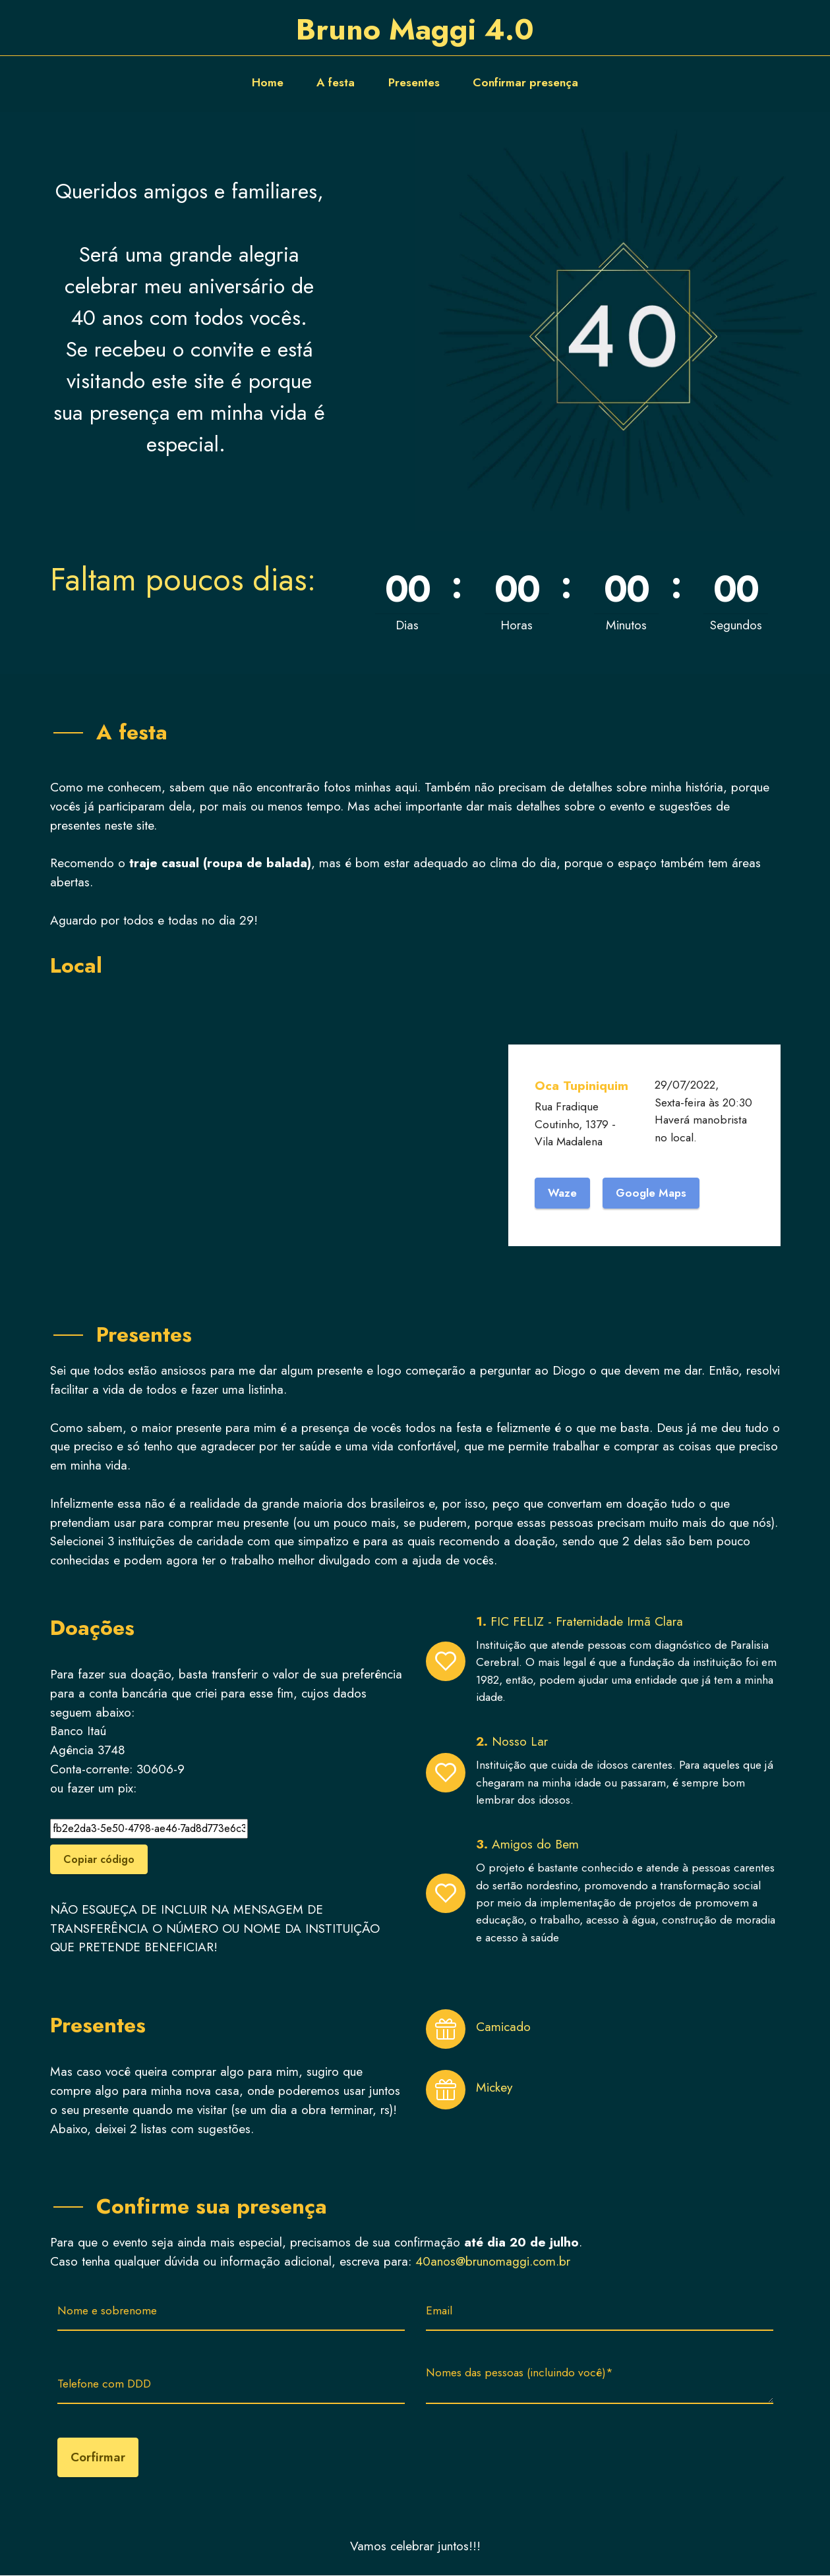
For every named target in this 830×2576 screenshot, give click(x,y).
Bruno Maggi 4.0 (415, 29)
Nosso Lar (520, 1741)
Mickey (494, 2087)
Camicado (503, 2027)
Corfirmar (99, 2458)
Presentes (414, 82)
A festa (335, 82)
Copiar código (98, 1860)
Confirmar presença (525, 82)
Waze (563, 1193)
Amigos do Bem (535, 1844)
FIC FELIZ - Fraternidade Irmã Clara (588, 1622)
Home (267, 82)
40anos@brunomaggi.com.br (492, 2261)
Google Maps (653, 1193)
